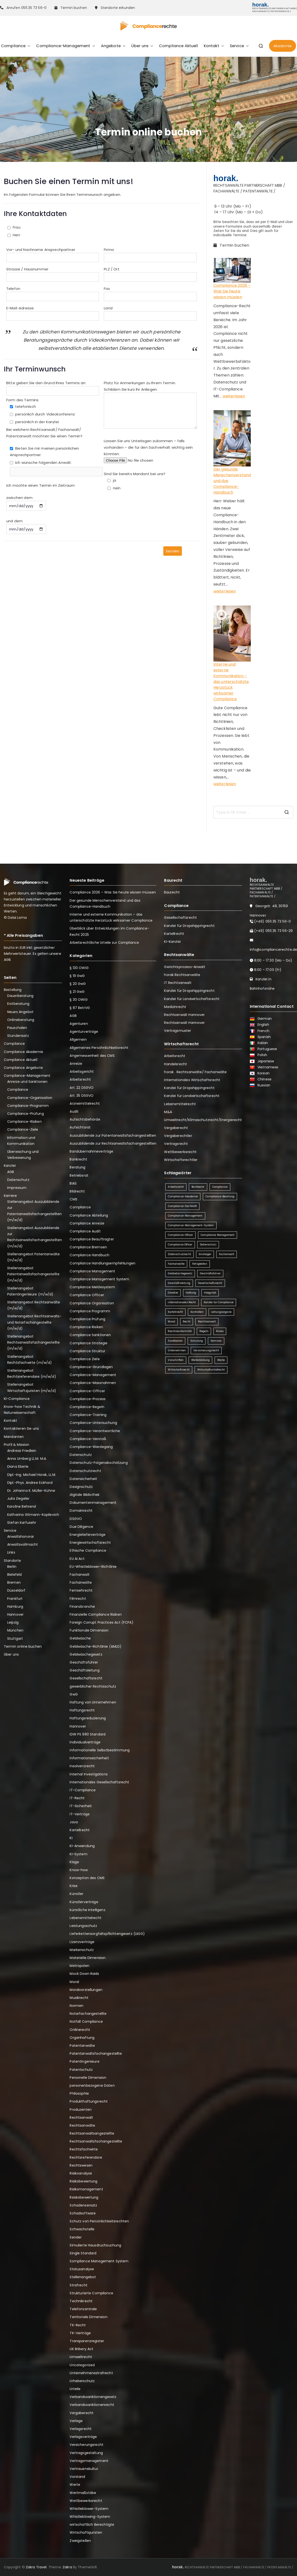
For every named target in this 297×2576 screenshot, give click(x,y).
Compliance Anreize (87, 1223)
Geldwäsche (80, 1638)
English (262, 1024)
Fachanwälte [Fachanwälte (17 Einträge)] (176, 1264)
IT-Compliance (83, 1790)
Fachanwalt (80, 1574)
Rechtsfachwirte (84, 2149)
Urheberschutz (82, 2380)
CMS (73, 1199)
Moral (74, 1981)
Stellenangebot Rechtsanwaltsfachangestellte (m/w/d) (33, 1342)
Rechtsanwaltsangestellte (92, 2133)
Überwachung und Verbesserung (23, 1154)
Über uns (142, 45)
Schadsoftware (83, 2213)
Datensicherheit (83, 1478)
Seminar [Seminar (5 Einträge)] (216, 1341)
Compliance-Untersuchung (93, 1422)
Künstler (76, 1893)
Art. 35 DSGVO (81, 1095)
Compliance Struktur (87, 1351)
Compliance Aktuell (178, 46)
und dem (26, 525)
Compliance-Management (65, 45)
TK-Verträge (80, 2333)
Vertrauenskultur (84, 2468)
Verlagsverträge (83, 2436)
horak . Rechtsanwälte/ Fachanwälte (195, 1072)
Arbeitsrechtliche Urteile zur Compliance (104, 942)
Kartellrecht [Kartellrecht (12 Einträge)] (175, 1312)
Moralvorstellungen (86, 1989)
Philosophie (79, 2093)
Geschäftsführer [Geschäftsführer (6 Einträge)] (210, 1273)
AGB (7, 959)
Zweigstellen (80, 2540)
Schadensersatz (83, 2205)
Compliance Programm (90, 1311)
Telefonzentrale (83, 2309)
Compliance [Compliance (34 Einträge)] (220, 1187)
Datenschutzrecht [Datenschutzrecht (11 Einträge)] (179, 1254)
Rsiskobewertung (84, 2197)
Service (239, 45)
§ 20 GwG (78, 983)
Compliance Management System (99, 1279)
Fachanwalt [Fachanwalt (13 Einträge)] (226, 1254)
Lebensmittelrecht (85, 1917)
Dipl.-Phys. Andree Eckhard (30, 1482)
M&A (168, 1111)
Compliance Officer (87, 1295)
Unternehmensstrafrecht (91, 2373)
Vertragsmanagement (89, 2460)
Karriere (10, 1195)
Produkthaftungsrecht (89, 2101)
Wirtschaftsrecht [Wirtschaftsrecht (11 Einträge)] (178, 1369)
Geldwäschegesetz (86, 1654)
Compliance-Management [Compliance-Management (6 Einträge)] (185, 1216)
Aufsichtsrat (80, 1127)
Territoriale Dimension (88, 2317)
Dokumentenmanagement (93, 1502)
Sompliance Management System (99, 2261)
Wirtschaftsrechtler (181, 1159)
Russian (263, 1085)
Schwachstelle (82, 2229)
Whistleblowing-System (90, 2516)
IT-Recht (77, 1798)
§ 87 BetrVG (80, 1007)
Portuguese (266, 1048)
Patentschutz (81, 2069)
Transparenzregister (87, 2341)
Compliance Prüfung (87, 1319)
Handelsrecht (175, 1064)
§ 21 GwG (77, 991)
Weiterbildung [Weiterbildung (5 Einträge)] (200, 1360)
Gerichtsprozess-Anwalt (184, 966)
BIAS (73, 1183)
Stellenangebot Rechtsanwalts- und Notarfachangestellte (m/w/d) (34, 1322)
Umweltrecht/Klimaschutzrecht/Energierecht (203, 1119)
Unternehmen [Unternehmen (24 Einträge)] (177, 1350)
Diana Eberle (17, 1466)
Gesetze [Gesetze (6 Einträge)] (173, 1292)
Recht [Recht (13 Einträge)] (186, 1321)
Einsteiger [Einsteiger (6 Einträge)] (205, 1254)
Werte (75, 2484)
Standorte (12, 1560)
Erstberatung (18, 1003)
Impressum (16, 1187)
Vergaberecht (81, 2412)
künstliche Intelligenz (87, 1909)
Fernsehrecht (81, 1590)
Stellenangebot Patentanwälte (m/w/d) (33, 1257)
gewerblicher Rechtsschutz (93, 1686)
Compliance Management (92, 1271)
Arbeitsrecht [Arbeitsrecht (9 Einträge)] (176, 1187)
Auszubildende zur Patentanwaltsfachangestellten (113, 1135)
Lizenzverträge (82, 1941)
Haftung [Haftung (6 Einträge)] (191, 1292)
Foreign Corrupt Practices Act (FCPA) (101, 1622)
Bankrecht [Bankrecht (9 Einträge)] (197, 1187)
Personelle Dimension (88, 2077)
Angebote (113, 45)
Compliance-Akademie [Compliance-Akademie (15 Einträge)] (183, 1196)
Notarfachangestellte (88, 2013)
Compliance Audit (85, 1231)
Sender (76, 2237)
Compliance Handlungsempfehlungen (102, 1263)
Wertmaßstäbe (83, 2492)
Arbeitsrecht (80, 1079)
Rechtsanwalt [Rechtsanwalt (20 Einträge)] (207, 1321)
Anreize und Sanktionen (27, 1081)
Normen (76, 2005)
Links (11, 1552)
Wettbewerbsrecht (86, 2500)
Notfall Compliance (86, 2021)
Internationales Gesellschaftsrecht (99, 1782)
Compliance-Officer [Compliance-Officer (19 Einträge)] (180, 1235)
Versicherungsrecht (86, 2444)
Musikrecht (79, 1997)
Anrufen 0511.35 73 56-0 (23, 7)
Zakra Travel (36, 2567)
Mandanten (14, 1436)
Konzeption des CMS (87, 1877)
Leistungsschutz (83, 1925)
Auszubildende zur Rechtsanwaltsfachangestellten (113, 1143)
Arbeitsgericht (82, 1071)
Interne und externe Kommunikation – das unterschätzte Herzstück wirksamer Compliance (231, 682)
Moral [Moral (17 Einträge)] (171, 1321)
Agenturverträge (84, 1031)
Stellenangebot (83, 2277)
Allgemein (78, 1039)
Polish (261, 1054)
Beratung (77, 1167)
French (262, 1030)
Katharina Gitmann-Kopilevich (33, 1514)
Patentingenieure (84, 2061)
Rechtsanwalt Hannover (184, 1014)
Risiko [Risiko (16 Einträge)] (220, 1331)
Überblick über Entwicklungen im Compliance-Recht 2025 (109, 931)
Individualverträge (85, 1742)
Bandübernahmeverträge (91, 1151)
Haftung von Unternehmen (93, 1702)
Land (150, 312)
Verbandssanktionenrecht (92, 2404)
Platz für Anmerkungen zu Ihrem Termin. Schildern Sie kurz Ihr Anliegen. (150, 405)
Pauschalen (17, 1027)
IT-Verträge (80, 1814)
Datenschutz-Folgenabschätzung (98, 1462)
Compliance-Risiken (24, 1121)
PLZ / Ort (150, 273)
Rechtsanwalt (81, 2117)
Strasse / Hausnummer (52, 273)
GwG (74, 1694)
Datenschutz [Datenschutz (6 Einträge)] (208, 1244)
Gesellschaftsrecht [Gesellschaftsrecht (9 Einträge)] (210, 1283)
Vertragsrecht (176, 1143)
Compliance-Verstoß (88, 1438)
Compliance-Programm (28, 1105)
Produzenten (81, 2109)
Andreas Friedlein (21, 1450)
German (264, 1018)
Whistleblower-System (89, 2508)
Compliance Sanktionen (90, 1335)
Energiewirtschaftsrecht (90, 1542)
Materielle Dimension (88, 1957)
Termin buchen (70, 7)
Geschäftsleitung (84, 1670)
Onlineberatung (20, 1019)
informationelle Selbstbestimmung (100, 1750)
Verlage (76, 2420)
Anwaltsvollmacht (22, 1544)
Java (74, 1822)
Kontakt (214, 45)
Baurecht (172, 892)
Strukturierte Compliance (91, 2293)
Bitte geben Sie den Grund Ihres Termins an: (52, 386)
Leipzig (13, 1622)
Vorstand (77, 2476)
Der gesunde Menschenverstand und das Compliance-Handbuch (232, 480)
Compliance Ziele (84, 1359)
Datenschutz (18, 1179)
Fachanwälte (81, 1582)
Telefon (52, 292)
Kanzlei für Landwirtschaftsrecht (191, 998)
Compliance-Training (88, 1414)
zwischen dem (26, 501)
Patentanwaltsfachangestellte (96, 2053)
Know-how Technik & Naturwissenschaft (22, 1409)
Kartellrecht (80, 1830)
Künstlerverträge (84, 1902)
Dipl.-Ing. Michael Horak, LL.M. (31, 1474)
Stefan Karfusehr (21, 1522)
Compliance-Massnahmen (93, 1382)
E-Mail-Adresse (52, 312)
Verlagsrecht (81, 2428)
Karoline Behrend (21, 1506)
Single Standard (83, 2253)
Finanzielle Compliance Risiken (96, 1614)
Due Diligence (81, 1526)
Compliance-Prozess (88, 1398)
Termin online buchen (23, 1646)
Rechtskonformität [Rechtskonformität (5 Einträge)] (180, 1331)
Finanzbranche (82, 1606)
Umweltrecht (81, 2356)
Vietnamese (267, 1067)
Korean (263, 1073)
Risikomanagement (86, 2189)
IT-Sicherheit (81, 1806)
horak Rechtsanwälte (182, 974)
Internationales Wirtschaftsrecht (192, 1080)
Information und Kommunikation (21, 1140)
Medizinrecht (175, 1006)
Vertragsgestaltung (86, 2452)
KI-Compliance (17, 1398)
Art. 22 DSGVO (81, 1087)
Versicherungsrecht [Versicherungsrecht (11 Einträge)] (206, 1350)
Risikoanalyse (81, 2173)
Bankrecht (78, 1159)
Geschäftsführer (84, 1662)
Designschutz (81, 1486)
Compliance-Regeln (87, 1406)
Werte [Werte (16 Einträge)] (221, 1360)
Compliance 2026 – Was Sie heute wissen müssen (232, 291)
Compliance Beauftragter (92, 1239)
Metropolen (79, 1965)
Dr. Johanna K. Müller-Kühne (31, 1490)
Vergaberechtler (178, 1135)
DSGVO (76, 1518)
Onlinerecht (80, 2029)
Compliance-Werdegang (91, 1446)
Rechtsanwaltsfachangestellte (96, 2141)
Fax (150, 292)
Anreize (76, 1063)
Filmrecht (78, 1598)
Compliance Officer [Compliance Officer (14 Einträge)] (180, 1244)
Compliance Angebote (23, 1067)
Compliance (16, 45)
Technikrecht (81, 2301)
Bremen (14, 1582)
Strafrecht (78, 2285)
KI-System (78, 1854)
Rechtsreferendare (86, 2157)
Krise (74, 1885)
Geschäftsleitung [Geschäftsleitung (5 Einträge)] (179, 1283)
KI (71, 1838)
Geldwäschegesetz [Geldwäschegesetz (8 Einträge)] (180, 1273)
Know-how (79, 1870)
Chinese (263, 1079)
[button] (28, 45)
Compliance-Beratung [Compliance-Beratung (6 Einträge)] (219, 1196)
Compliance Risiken (86, 1327)
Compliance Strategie (88, 1343)
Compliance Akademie (23, 1051)
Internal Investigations (88, 1774)
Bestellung (13, 989)
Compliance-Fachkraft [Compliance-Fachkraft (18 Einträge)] (182, 1206)
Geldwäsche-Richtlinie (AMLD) (95, 1646)
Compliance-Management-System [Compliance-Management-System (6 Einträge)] (191, 1225)
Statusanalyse (82, 2269)
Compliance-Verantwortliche (95, 1430)
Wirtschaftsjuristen (86, 2532)
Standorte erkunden (115, 7)
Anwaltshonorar (20, 1536)
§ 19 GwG (77, 975)
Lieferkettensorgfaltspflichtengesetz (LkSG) (107, 1933)
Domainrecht (81, 1510)
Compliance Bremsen (88, 1247)
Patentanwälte (82, 2045)
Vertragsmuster (177, 1030)
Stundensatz (18, 1035)
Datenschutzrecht (85, 1470)
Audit (74, 1111)
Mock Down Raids (84, 1973)
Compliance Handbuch (89, 1255)
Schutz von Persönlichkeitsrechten (99, 2221)
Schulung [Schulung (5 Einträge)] (196, 1341)
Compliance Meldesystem (92, 1287)
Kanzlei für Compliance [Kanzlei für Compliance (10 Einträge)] (218, 1302)
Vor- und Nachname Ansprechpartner (52, 253)
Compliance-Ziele (22, 1129)
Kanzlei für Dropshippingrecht (189, 925)
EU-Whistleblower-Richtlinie (93, 1566)
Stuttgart (15, 1638)
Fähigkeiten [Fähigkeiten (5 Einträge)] (199, 1264)
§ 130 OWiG (79, 967)
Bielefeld (14, 1574)
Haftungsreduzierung (88, 1718)
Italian (262, 1042)
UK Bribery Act (81, 2348)
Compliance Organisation (92, 1303)
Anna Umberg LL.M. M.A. (27, 1458)
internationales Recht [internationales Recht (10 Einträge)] (182, 1302)
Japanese (265, 1061)
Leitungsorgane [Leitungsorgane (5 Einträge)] (221, 1312)
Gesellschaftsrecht (86, 1678)
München (15, 1630)
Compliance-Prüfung (25, 1113)
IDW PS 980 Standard (88, 1734)
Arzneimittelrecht (85, 1103)
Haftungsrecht (82, 1710)
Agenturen (79, 1023)
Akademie (282, 45)
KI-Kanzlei (172, 941)
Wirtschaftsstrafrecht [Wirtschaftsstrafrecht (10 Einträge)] (211, 1369)
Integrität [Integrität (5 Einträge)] (210, 1292)
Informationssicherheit (89, 1758)
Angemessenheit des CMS (92, 1055)
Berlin (11, 1566)
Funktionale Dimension (89, 1630)
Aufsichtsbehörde (85, 1119)
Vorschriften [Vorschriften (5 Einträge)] (176, 1360)
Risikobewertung (83, 2181)
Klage (74, 1862)
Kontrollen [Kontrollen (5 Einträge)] (197, 1312)
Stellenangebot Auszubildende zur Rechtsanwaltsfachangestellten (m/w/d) (34, 1237)
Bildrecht (77, 1191)
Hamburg (15, 1606)
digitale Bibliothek (84, 1494)
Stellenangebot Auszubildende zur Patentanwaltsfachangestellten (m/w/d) (34, 1210)
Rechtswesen (81, 2165)
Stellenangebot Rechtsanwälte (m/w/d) (33, 1305)
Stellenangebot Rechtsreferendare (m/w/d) (31, 1373)
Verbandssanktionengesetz (93, 2396)
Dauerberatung (20, 995)
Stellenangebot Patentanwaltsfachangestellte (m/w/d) (33, 1274)
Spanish (263, 1036)
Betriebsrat (79, 1175)
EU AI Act (77, 1558)
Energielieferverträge (88, 1534)
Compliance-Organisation (29, 1097)
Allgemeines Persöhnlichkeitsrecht (99, 1047)
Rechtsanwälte (82, 2125)
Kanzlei (10, 1165)
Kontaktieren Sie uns (21, 1428)
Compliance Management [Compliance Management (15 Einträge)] (217, 1235)
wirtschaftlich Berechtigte (92, 2524)
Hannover (15, 1614)
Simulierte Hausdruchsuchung (95, 2245)
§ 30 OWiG (78, 999)
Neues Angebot (20, 1011)
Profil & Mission (16, 1444)
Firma (150, 253)
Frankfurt (15, 1598)
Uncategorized (82, 2365)
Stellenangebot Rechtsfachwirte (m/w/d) (29, 1359)
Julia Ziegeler (18, 1498)
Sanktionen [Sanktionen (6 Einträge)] (175, 1341)
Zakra (67, 2567)
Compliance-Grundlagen (91, 1367)
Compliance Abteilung (89, 1215)
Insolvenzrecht (82, 1766)
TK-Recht (78, 2325)
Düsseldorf (16, 1590)
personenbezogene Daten (92, 2085)
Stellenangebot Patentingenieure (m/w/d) (30, 1291)
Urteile (75, 2388)
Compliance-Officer (87, 1391)
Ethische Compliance (88, 1550)
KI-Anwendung (82, 1845)
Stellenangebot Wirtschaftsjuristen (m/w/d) (31, 1387)
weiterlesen (234, 396)
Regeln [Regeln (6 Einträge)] (203, 1331)
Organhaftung (82, 2037)
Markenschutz (82, 1949)
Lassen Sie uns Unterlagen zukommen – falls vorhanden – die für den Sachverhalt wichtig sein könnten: (150, 450)
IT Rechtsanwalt (177, 982)
